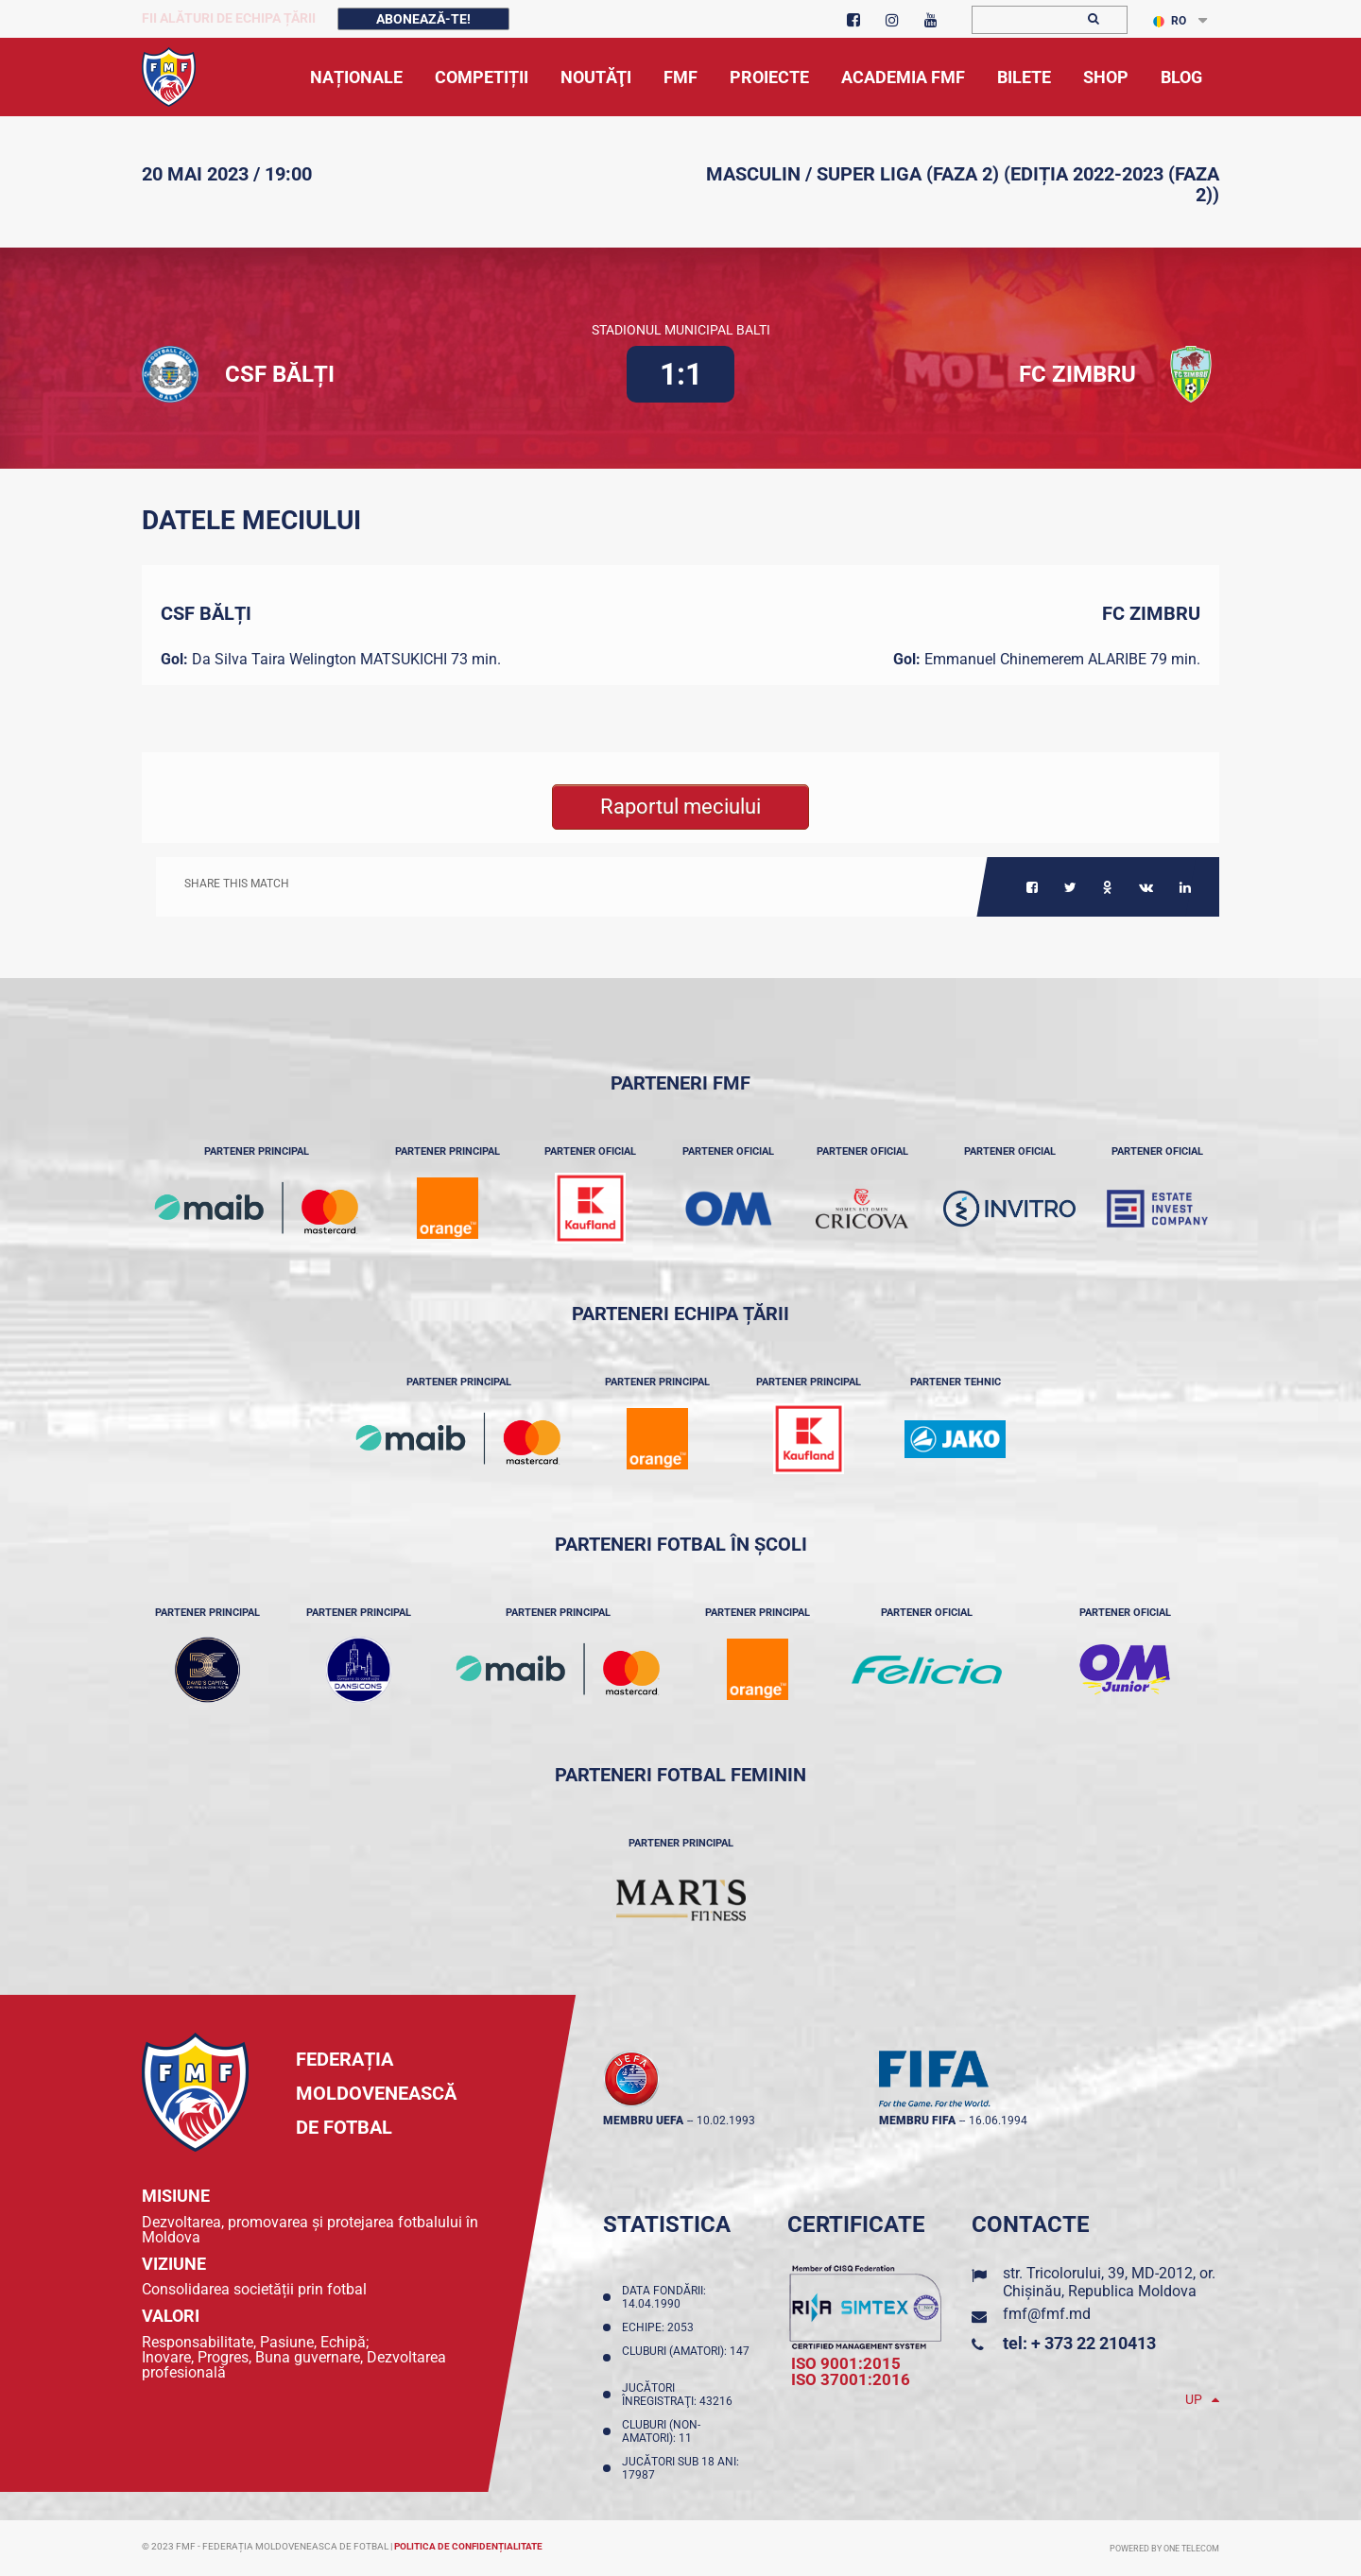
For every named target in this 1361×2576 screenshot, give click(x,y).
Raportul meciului (680, 806)
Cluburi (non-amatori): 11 (661, 2431)
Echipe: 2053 (660, 2327)
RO (1169, 20)
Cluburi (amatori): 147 (685, 2357)
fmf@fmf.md (1047, 2314)
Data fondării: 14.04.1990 (664, 2297)
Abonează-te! (423, 18)
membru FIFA (917, 2120)
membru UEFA (643, 2120)
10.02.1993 (726, 2120)
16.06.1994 (998, 2120)
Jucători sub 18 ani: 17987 (680, 2468)
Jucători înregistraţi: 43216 (680, 2394)
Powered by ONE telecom (1164, 2548)
